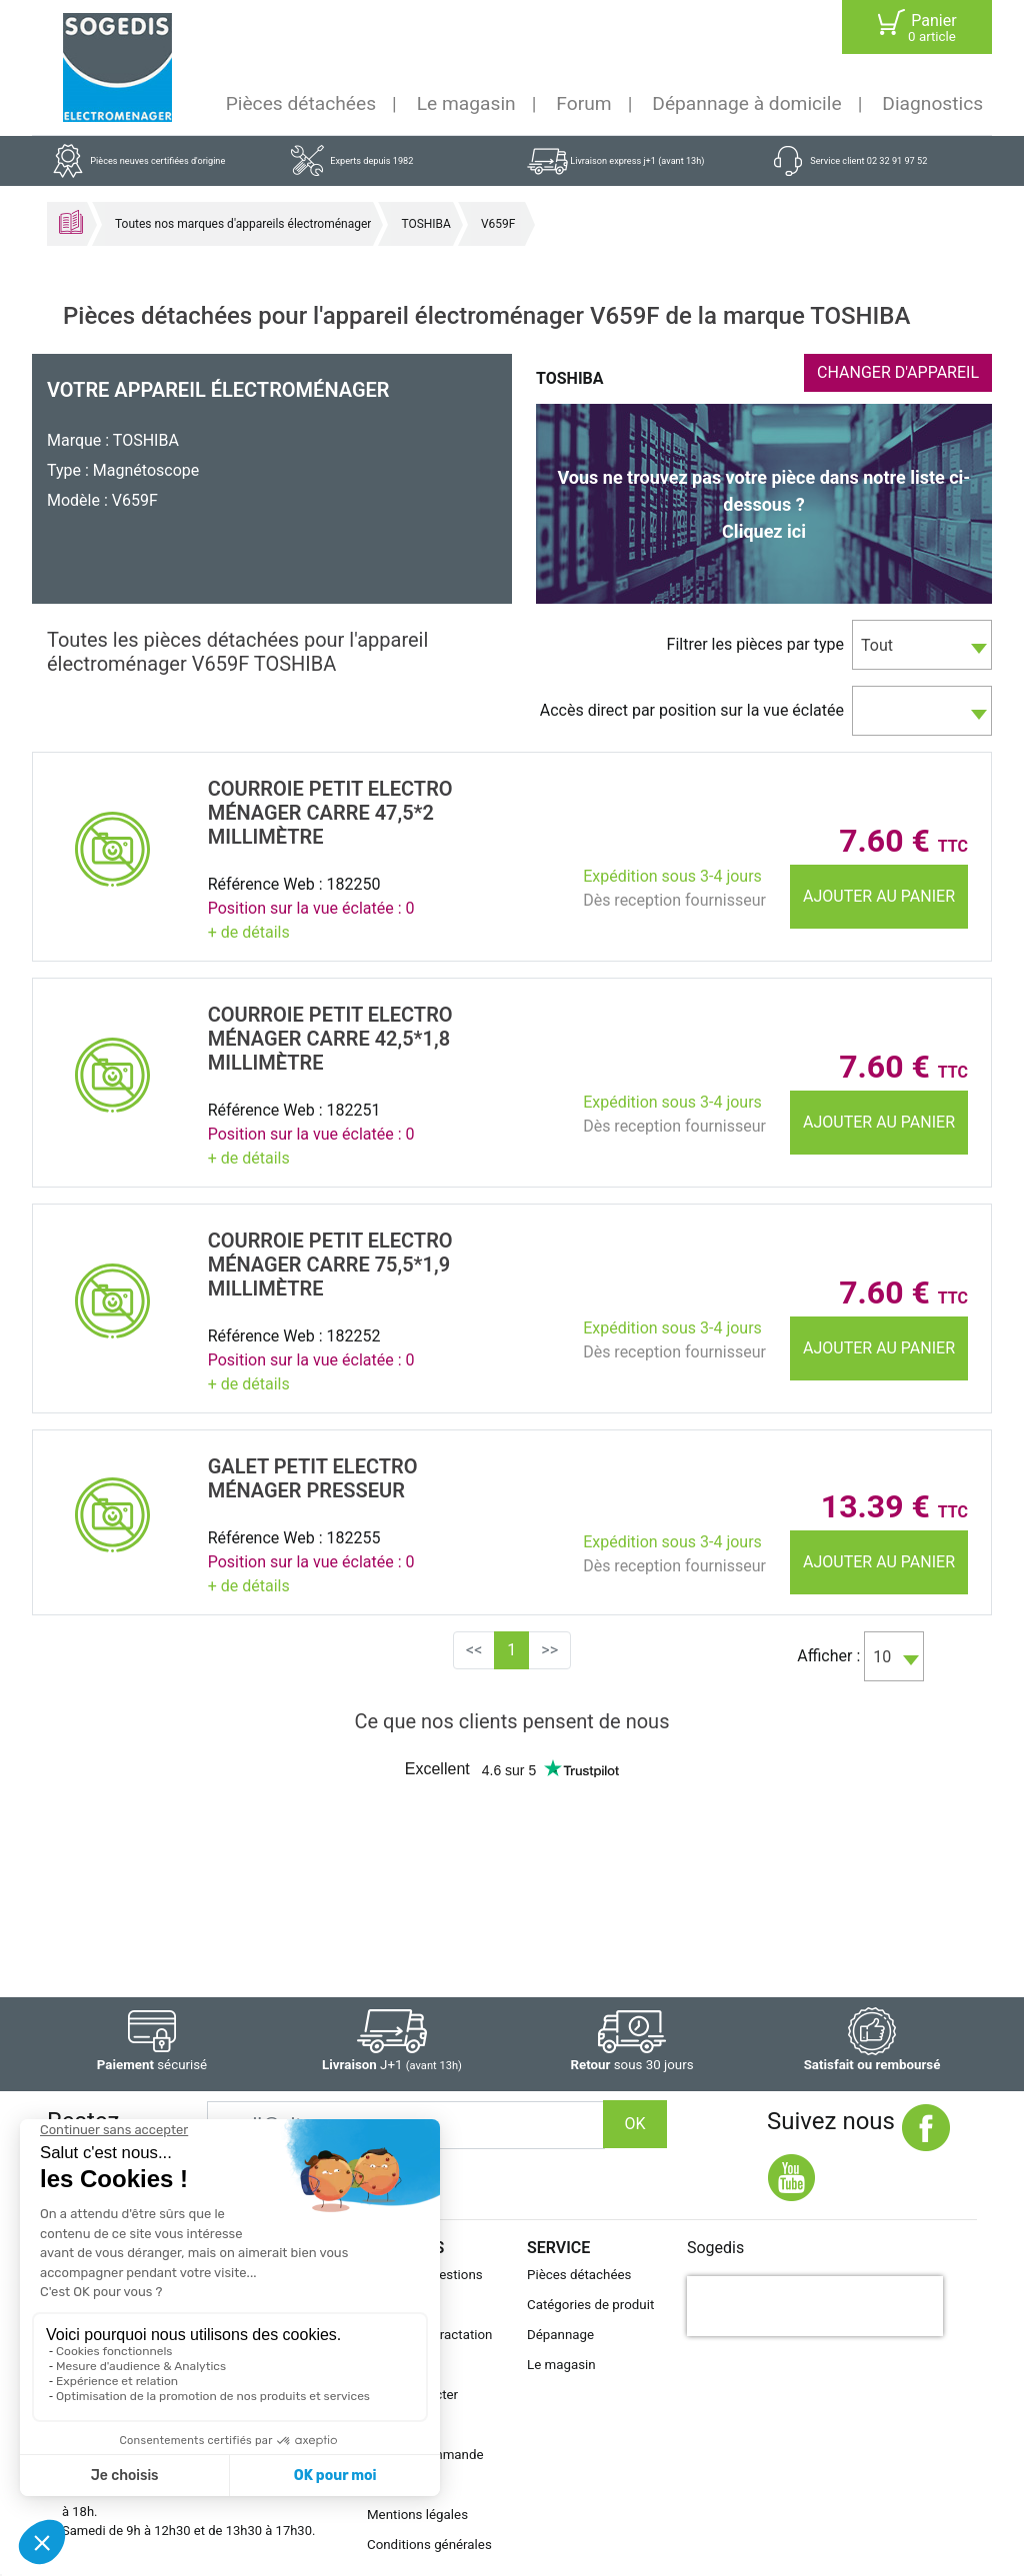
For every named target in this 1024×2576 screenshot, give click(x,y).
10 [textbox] (882, 1656)
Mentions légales (417, 2514)
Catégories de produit (590, 2304)
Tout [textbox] (877, 645)
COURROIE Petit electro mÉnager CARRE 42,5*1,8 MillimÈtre (330, 1039)
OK (634, 2123)
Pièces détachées (301, 103)
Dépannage (560, 2334)
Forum (583, 103)
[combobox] (922, 645)
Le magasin (466, 103)
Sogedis (715, 2247)
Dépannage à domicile (746, 103)
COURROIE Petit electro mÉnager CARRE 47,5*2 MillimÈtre (330, 813)
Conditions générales (429, 2544)
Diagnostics (932, 103)
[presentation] (815, 2306)
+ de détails (249, 932)
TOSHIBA (426, 224)
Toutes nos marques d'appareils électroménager (243, 224)
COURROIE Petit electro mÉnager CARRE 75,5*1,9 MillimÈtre (330, 1264)
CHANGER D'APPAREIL (898, 372)
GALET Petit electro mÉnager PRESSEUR (313, 1478)
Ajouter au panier (879, 896)
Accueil (71, 222)
